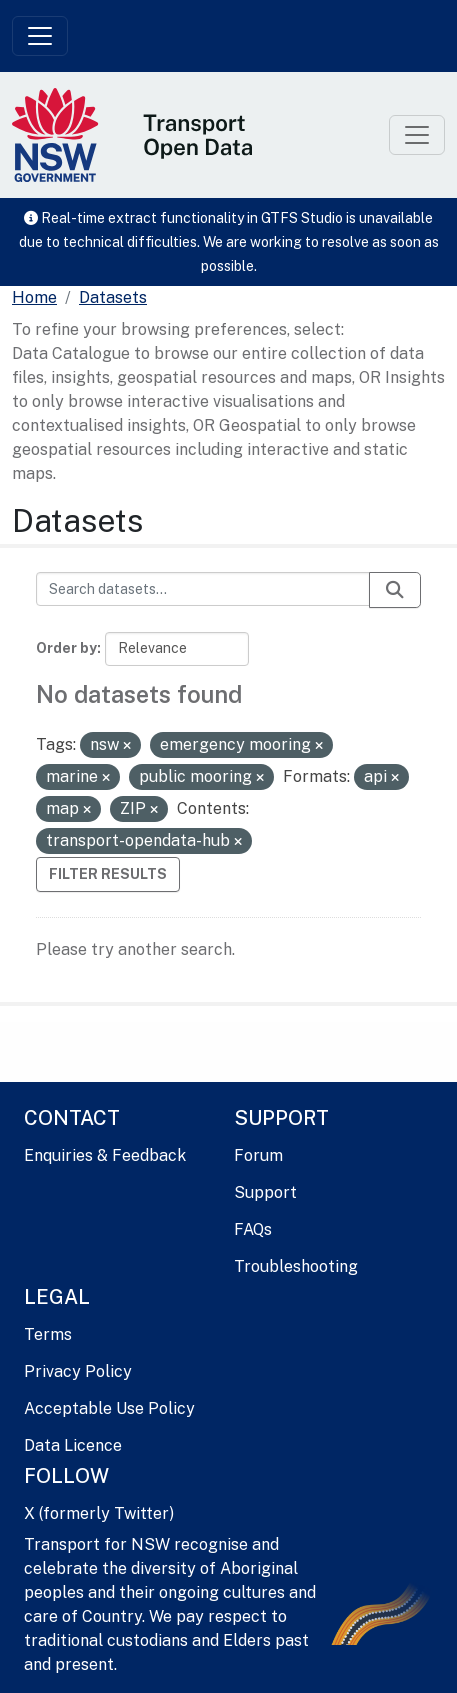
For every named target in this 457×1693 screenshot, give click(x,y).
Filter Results (108, 874)
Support (265, 1192)
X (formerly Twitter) (99, 1513)
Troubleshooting (296, 1266)
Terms (48, 1334)
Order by (66, 648)
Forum (258, 1155)
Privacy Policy (78, 1371)
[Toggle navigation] (40, 36)
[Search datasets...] (203, 589)
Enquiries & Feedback (105, 1155)
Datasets (113, 297)
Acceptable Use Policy (109, 1408)
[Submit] (395, 590)
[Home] (34, 298)
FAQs (253, 1229)
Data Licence (73, 1445)
